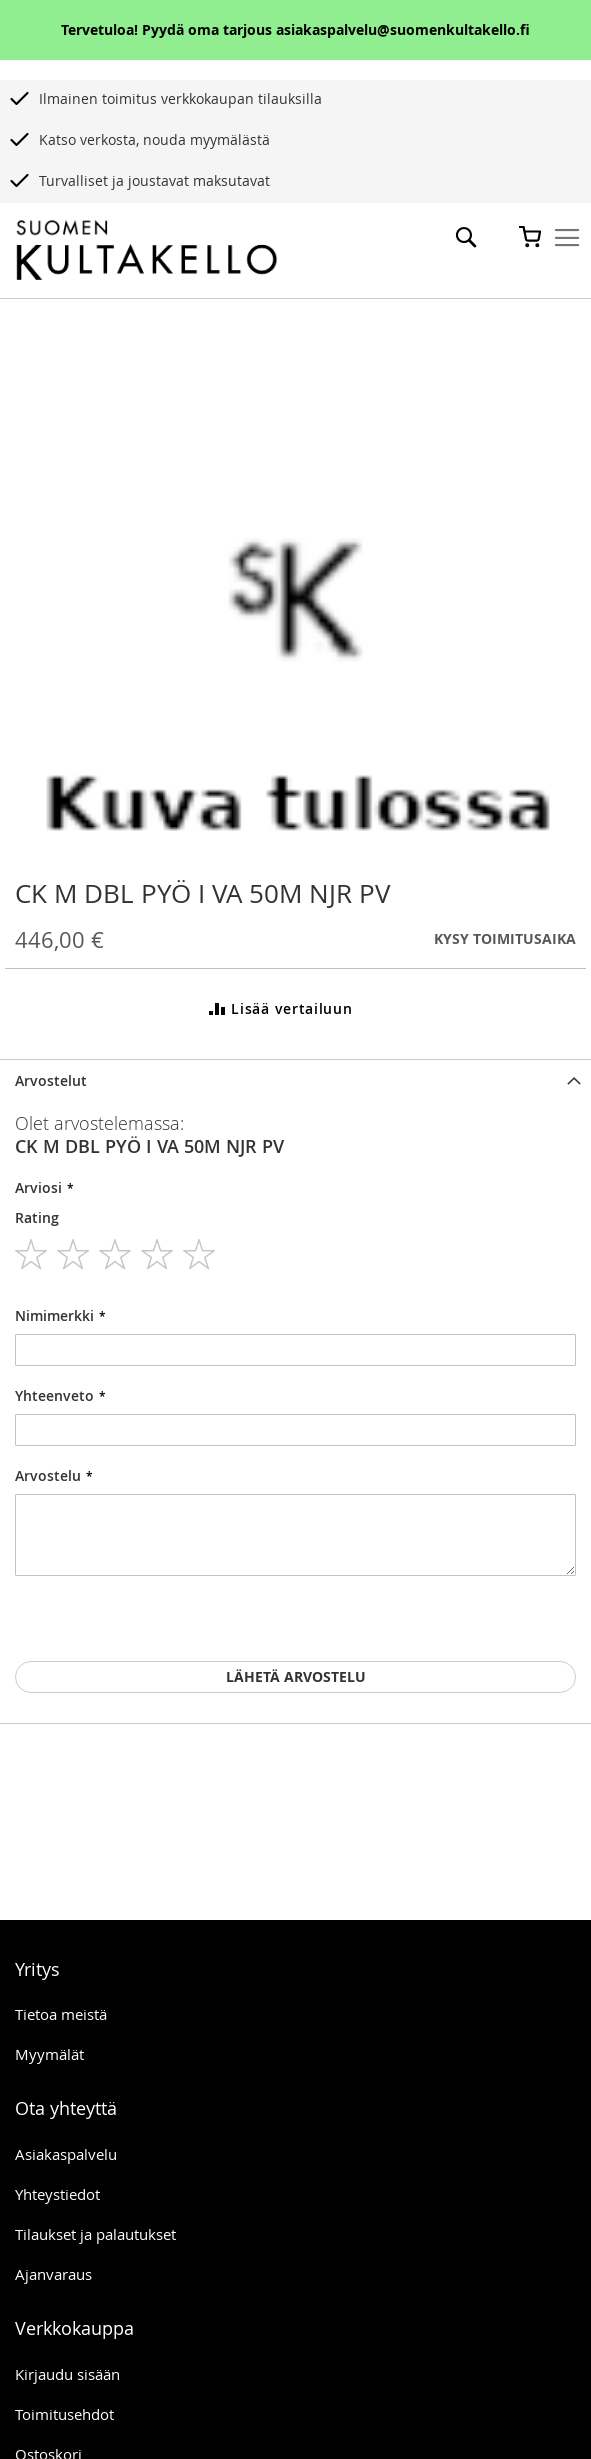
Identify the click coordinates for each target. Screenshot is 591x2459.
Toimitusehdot (64, 2414)
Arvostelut (51, 1080)
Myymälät (49, 2054)
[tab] (295, 1080)
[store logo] (146, 251)
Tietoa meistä (61, 2014)
